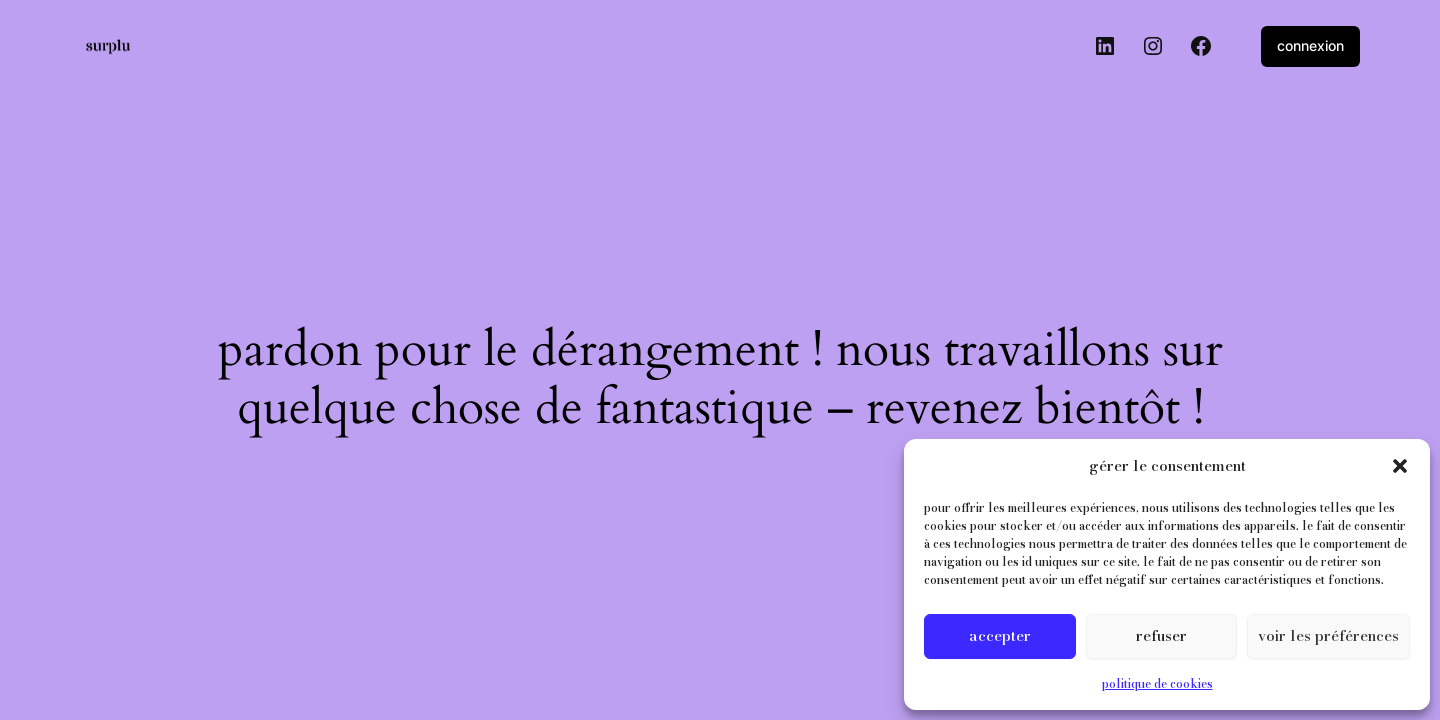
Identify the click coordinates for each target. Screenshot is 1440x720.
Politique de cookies (1157, 683)
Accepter (1000, 635)
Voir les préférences (1328, 635)
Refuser (1161, 635)
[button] (1400, 466)
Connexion (1310, 45)
